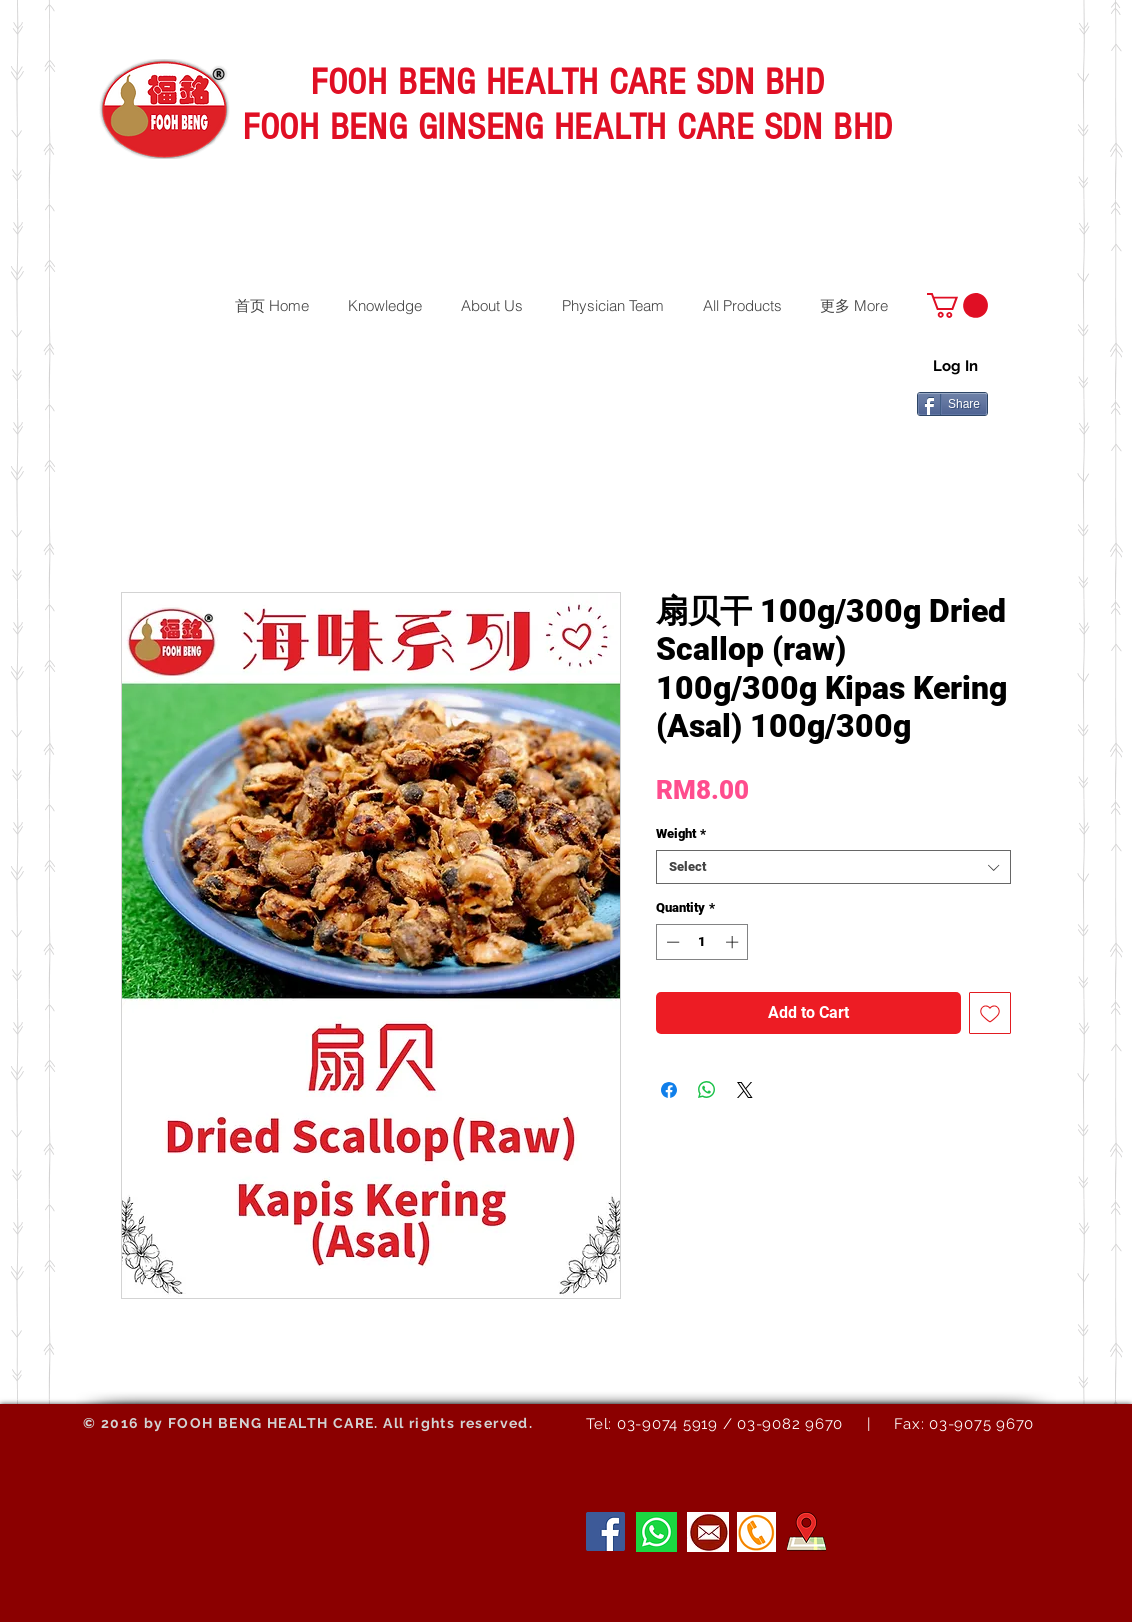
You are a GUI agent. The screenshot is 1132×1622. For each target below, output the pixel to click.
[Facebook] (605, 1531)
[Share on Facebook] (669, 1090)
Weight (681, 833)
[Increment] (734, 942)
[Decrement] (671, 942)
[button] (957, 305)
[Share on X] (745, 1090)
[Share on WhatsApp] (707, 1090)
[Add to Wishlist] (990, 1013)
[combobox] (833, 867)
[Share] (952, 404)
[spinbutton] (702, 942)
